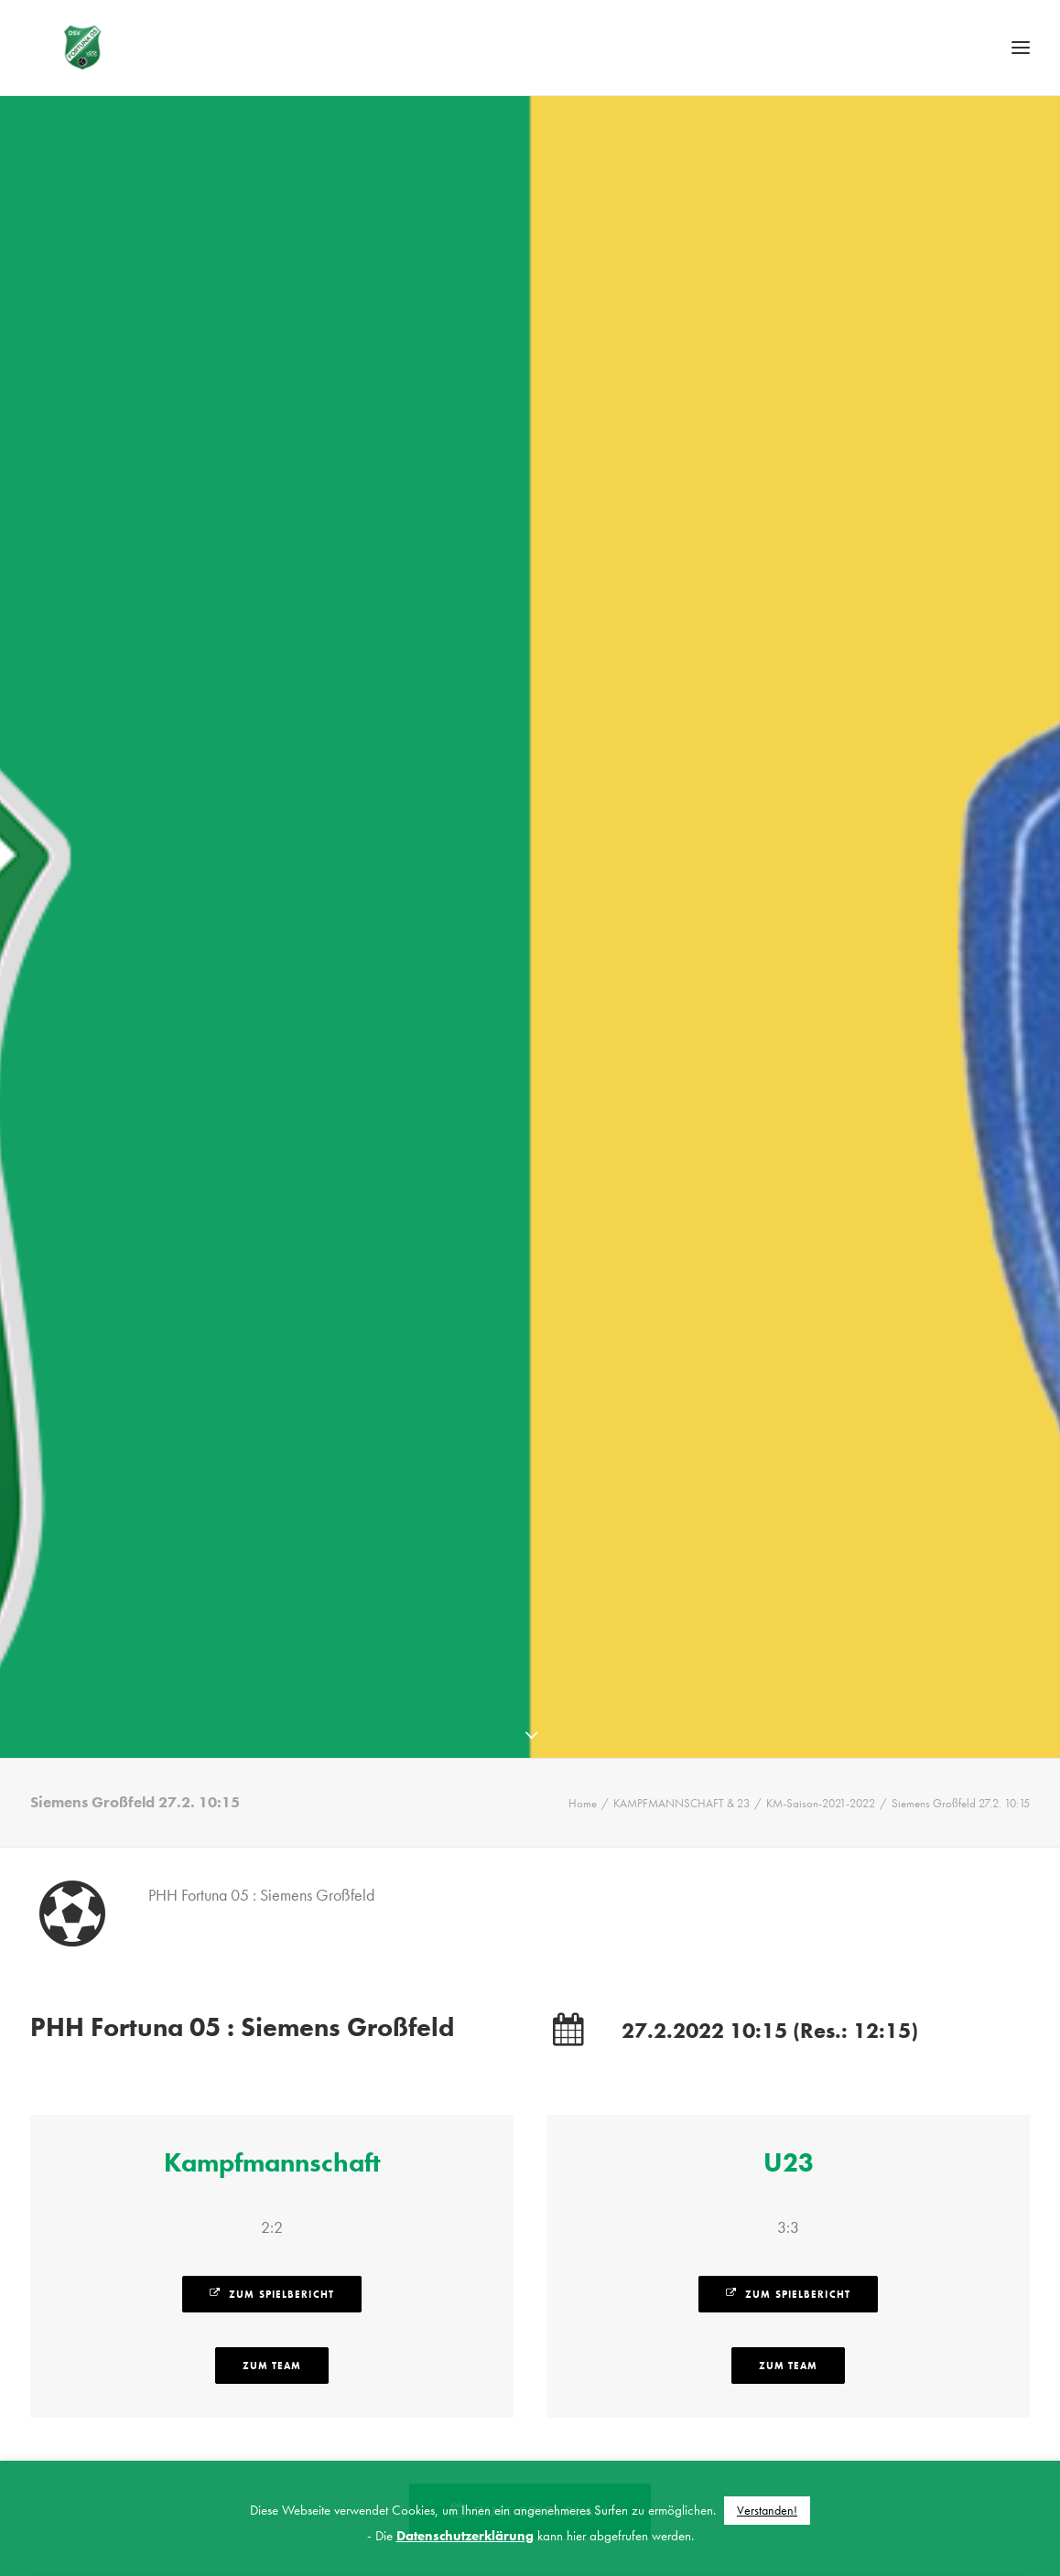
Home (582, 1794)
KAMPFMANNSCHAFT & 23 (681, 1794)
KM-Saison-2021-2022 (820, 1794)
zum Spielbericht (272, 2285)
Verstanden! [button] (767, 2510)
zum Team (272, 2356)
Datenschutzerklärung (465, 2536)
